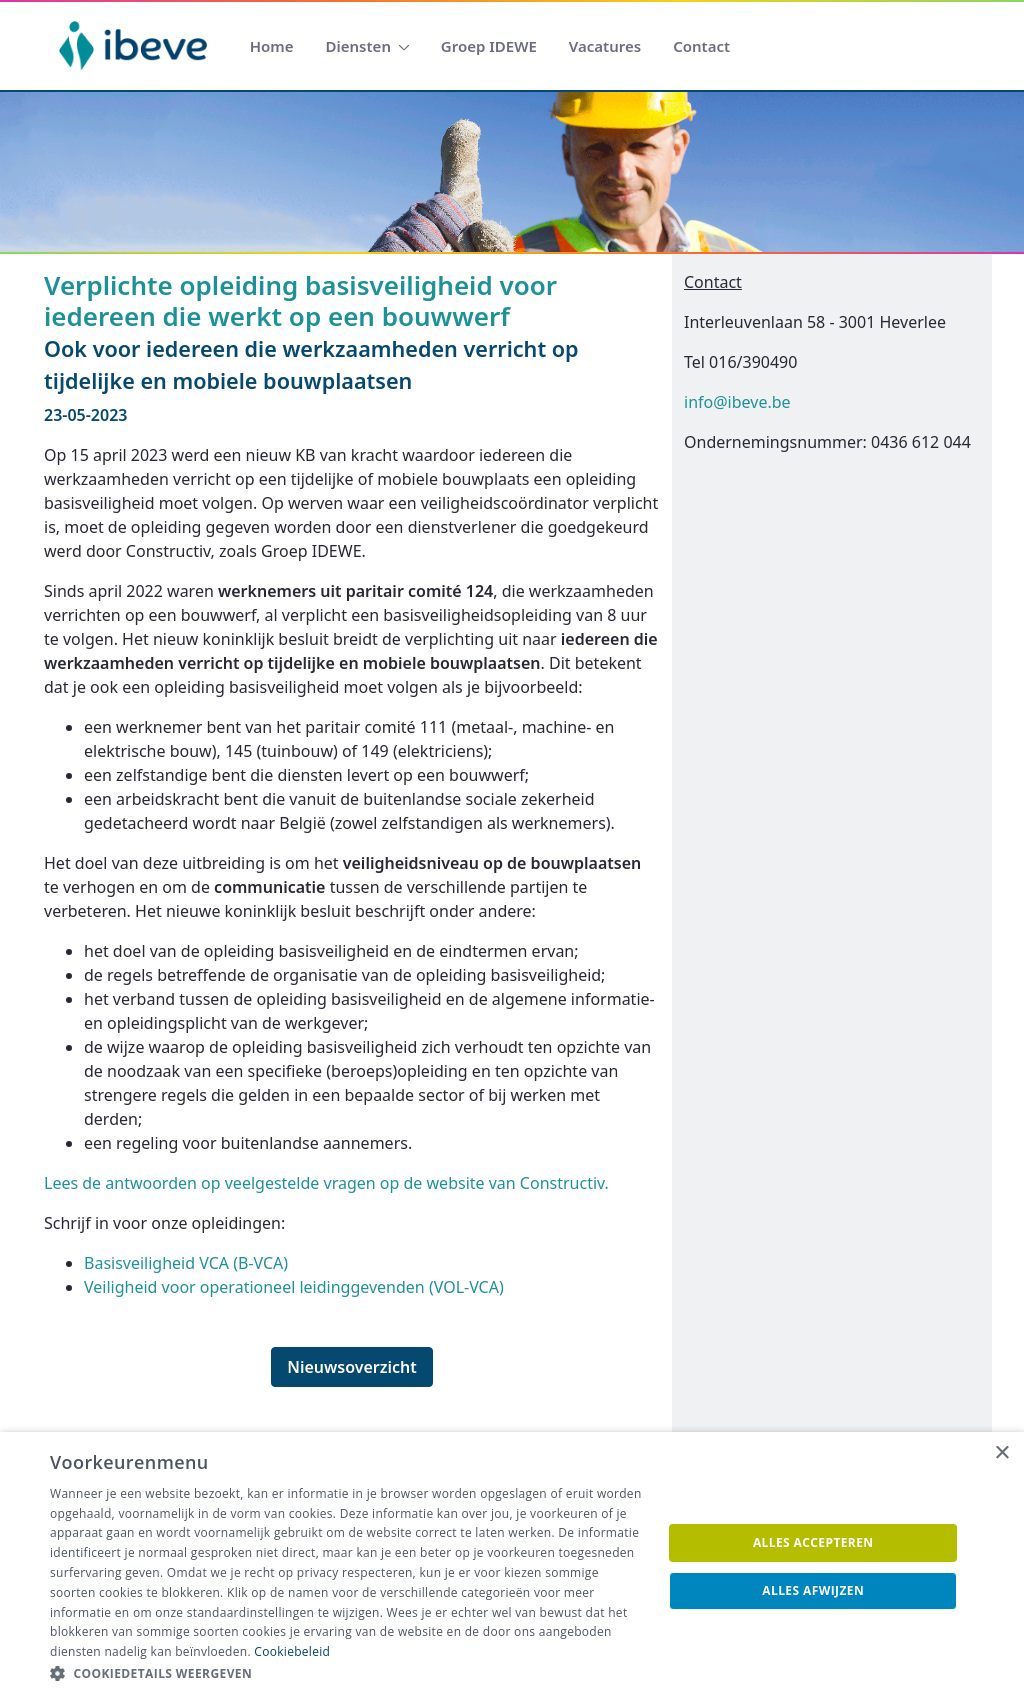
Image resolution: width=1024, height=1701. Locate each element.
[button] (347, 1674)
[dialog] (512, 1566)
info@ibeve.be (737, 402)
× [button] (1001, 1453)
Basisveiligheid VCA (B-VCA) (186, 1263)
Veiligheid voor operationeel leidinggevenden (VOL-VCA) (294, 1287)
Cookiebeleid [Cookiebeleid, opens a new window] (292, 1651)
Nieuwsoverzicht (352, 1367)
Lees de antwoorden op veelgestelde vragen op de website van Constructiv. (326, 1183)
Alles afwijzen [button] (813, 1590)
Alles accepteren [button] (813, 1542)
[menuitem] (272, 46)
